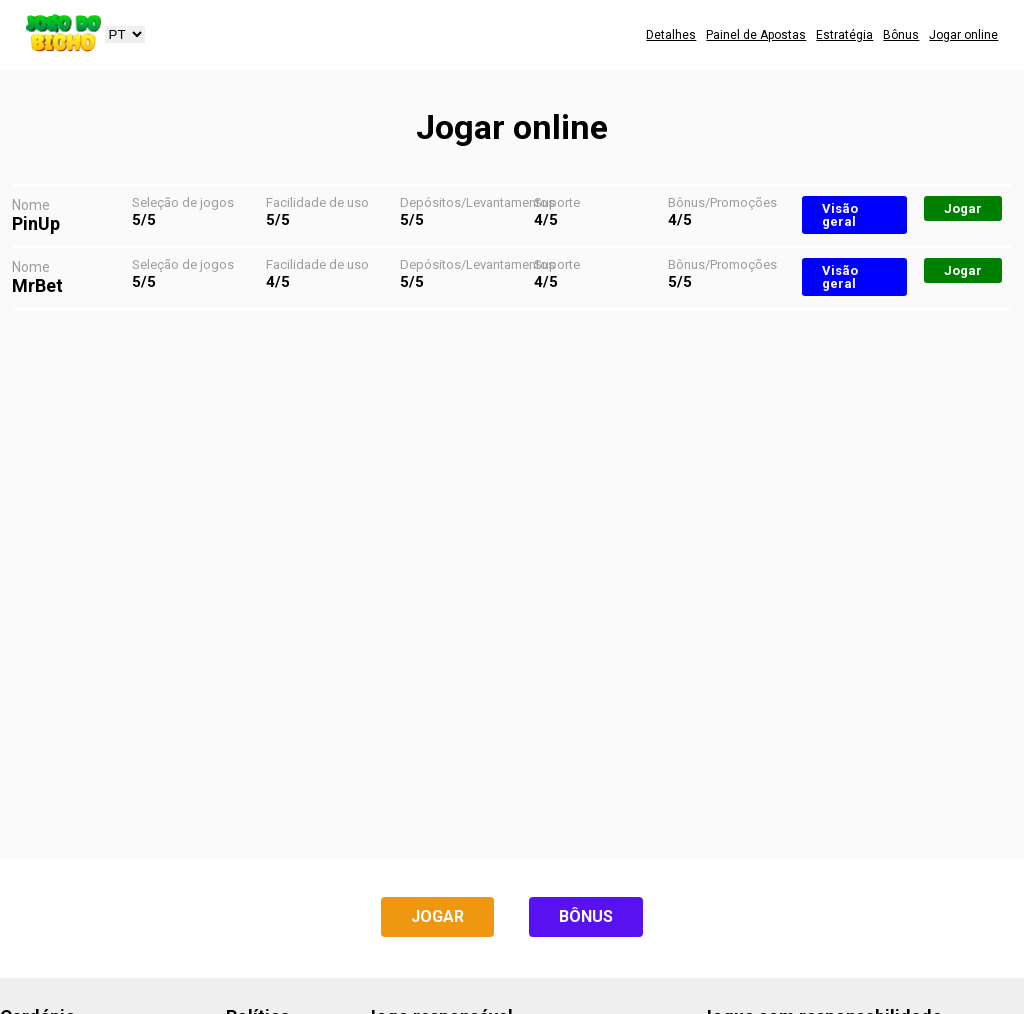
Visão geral (840, 215)
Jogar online (963, 35)
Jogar (963, 208)
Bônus (901, 35)
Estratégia (844, 35)
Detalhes (671, 35)
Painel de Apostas (756, 35)
